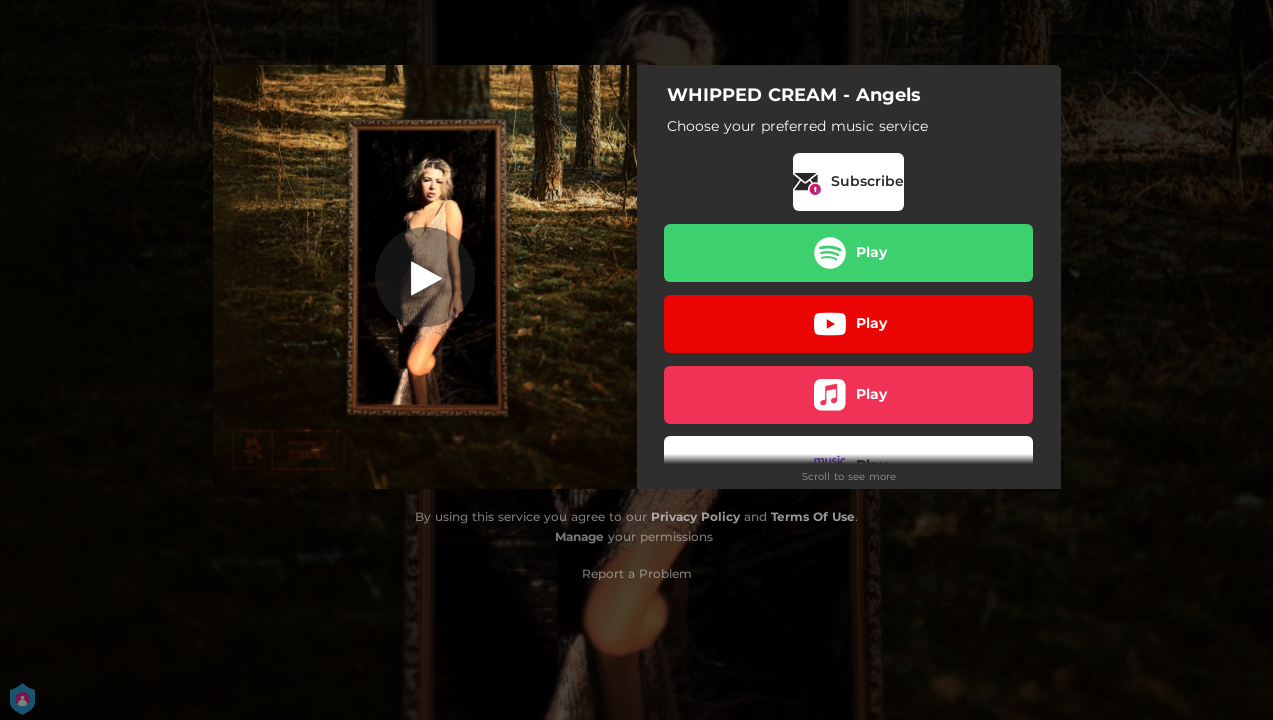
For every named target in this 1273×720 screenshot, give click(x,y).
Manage (579, 536)
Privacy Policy (695, 516)
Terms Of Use (813, 516)
